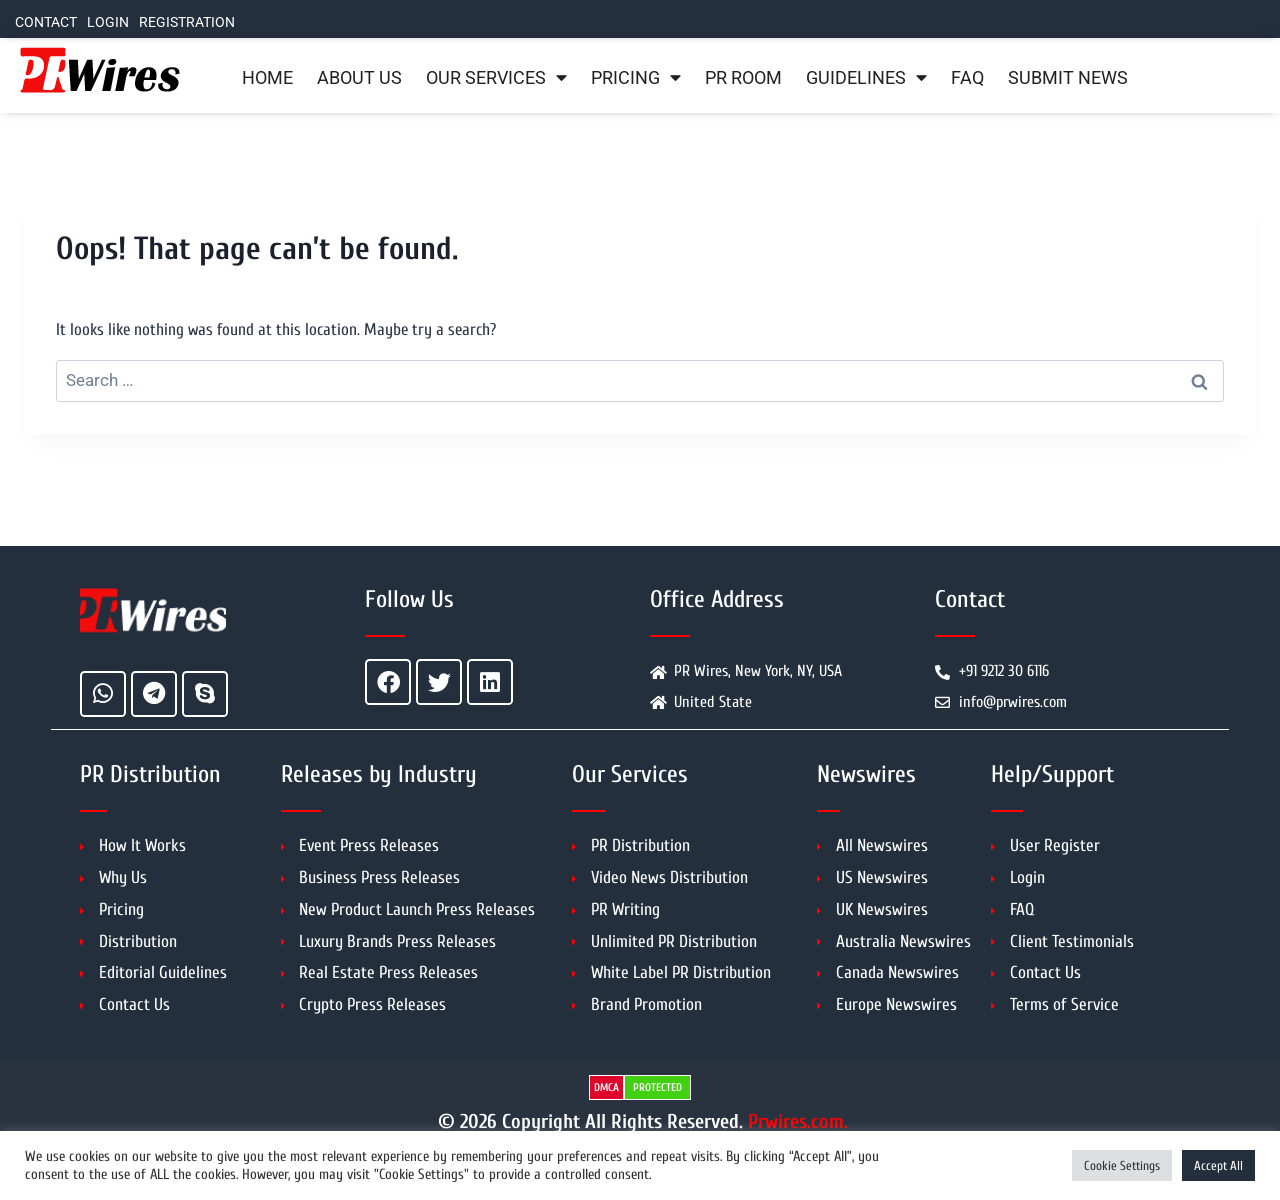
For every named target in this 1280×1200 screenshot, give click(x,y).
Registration (187, 22)
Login (108, 22)
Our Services (496, 78)
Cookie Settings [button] (1122, 1165)
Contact (46, 22)
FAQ (967, 78)
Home (267, 78)
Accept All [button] (1218, 1165)
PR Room (743, 78)
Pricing (636, 78)
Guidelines (866, 78)
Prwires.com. (798, 1121)
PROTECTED (657, 1087)
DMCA (606, 1087)
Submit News (1068, 78)
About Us (359, 78)
